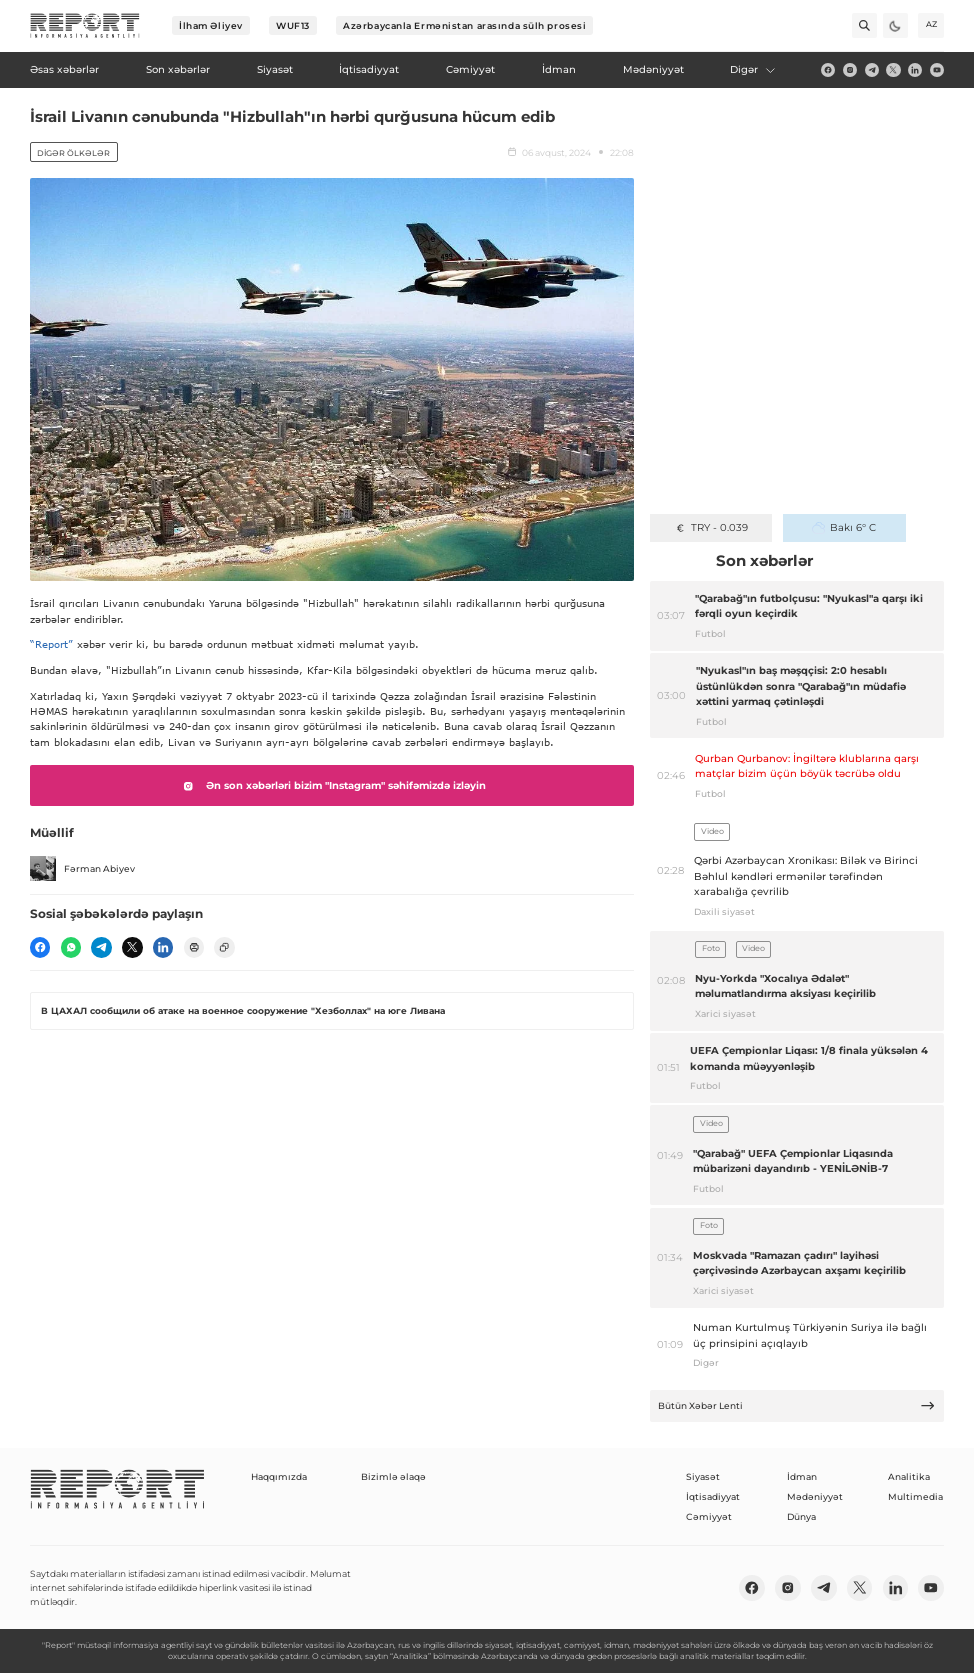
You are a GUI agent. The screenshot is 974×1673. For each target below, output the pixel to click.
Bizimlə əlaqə (393, 1476)
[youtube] (937, 70)
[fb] (828, 70)
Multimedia (915, 1496)
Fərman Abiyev (82, 869)
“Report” (51, 644)
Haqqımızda (279, 1476)
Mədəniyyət (815, 1496)
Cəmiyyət (709, 1516)
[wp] (71, 947)
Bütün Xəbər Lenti (797, 1405)
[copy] (224, 947)
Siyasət (703, 1476)
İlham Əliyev (211, 25)
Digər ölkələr (73, 153)
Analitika (909, 1476)
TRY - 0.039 (711, 527)
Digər (753, 69)
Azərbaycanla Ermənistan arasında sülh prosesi (464, 25)
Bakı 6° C (843, 527)
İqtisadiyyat (713, 1496)
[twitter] (893, 70)
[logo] (85, 26)
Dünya (801, 1516)
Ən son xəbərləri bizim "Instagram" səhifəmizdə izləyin (332, 786)
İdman (802, 1476)
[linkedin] (915, 70)
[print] (194, 947)
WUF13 (293, 25)
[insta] (850, 70)
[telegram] (872, 70)
